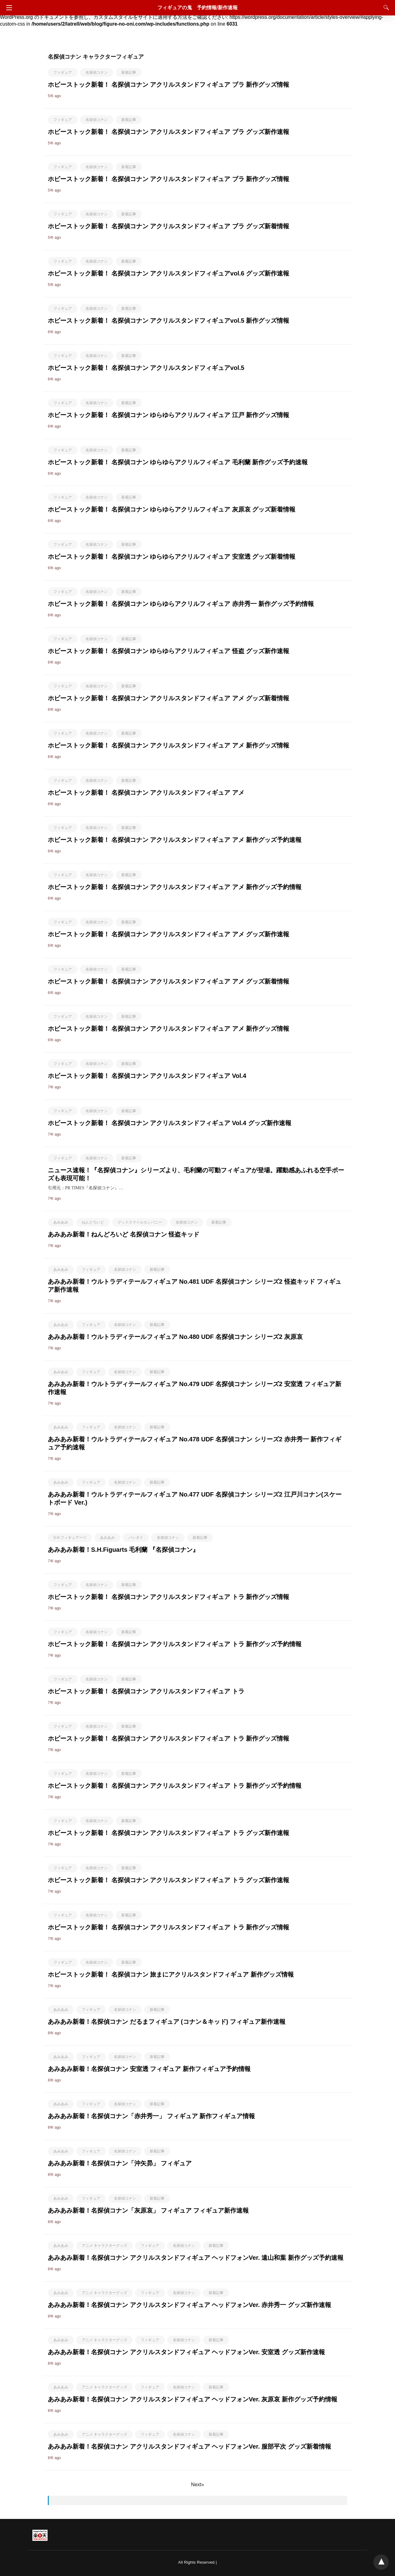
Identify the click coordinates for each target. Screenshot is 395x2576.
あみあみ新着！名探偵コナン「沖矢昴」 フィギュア (120, 2163)
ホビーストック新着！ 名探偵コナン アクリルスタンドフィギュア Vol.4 (147, 1075)
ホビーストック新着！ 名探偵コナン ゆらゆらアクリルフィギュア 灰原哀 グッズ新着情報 (171, 509)
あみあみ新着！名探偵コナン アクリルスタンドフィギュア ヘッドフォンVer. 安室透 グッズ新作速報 (186, 2352)
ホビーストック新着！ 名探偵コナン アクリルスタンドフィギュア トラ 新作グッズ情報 (168, 1596)
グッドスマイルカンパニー (140, 1222)
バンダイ (135, 1537)
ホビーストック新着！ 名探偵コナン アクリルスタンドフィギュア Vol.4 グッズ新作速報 (169, 1123)
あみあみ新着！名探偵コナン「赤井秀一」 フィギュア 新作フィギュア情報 (151, 2116)
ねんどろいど (93, 1222)
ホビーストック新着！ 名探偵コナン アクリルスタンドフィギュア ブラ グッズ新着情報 (168, 226)
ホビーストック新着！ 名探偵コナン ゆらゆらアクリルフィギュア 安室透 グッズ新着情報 (171, 556)
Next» (197, 2484)
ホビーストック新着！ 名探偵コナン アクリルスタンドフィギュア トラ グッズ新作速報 (168, 1832)
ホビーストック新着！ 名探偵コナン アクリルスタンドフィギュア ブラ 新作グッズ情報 (168, 84)
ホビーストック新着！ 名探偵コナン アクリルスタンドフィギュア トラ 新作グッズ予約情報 (174, 1644)
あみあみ (60, 1222)
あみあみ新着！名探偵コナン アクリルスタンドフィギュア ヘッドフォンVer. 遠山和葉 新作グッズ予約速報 (195, 2257)
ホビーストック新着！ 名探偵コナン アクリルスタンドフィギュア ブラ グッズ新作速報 (168, 131)
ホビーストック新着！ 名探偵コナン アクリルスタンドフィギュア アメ (146, 792)
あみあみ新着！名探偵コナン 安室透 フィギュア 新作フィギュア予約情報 (149, 2068)
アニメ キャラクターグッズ (104, 2245)
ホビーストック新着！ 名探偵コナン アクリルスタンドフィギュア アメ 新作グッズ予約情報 (174, 887)
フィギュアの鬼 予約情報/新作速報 (197, 7)
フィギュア (62, 72)
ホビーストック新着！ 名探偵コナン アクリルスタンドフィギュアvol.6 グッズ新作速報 (168, 273)
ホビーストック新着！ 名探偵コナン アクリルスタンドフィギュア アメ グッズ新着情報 (168, 698)
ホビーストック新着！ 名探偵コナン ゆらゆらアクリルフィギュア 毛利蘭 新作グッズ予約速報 (178, 462)
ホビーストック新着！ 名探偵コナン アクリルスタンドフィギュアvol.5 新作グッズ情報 (168, 320)
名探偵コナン (96, 72)
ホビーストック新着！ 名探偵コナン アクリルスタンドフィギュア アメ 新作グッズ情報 (168, 745)
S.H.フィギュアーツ (69, 1537)
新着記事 (128, 72)
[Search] (384, 7)
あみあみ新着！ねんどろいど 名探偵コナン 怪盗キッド (123, 1234)
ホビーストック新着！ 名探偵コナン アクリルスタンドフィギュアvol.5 (146, 367)
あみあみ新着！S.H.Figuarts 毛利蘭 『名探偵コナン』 (123, 1549)
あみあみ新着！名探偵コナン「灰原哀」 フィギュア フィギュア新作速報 (148, 2210)
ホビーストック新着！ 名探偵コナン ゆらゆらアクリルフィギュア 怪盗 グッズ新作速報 (168, 651)
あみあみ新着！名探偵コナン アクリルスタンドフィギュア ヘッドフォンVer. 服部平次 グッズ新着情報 (189, 2446)
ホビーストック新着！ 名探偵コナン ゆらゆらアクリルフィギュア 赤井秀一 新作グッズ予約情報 (181, 603)
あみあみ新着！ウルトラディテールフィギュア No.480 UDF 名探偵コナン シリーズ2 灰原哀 (175, 1336)
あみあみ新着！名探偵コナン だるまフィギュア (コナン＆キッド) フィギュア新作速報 (166, 2021)
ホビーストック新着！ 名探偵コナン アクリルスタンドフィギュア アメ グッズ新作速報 (168, 934)
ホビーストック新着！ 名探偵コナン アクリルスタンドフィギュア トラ (146, 1691)
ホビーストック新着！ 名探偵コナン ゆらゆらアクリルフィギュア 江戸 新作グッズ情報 (168, 415)
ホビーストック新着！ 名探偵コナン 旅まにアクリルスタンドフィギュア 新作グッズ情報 (171, 1974)
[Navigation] (7, 7)
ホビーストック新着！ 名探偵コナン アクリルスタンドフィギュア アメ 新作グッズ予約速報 (174, 839)
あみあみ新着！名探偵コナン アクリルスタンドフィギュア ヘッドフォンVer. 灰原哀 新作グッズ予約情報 (192, 2399)
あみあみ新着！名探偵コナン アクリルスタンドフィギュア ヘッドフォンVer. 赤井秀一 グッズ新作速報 (189, 2304)
